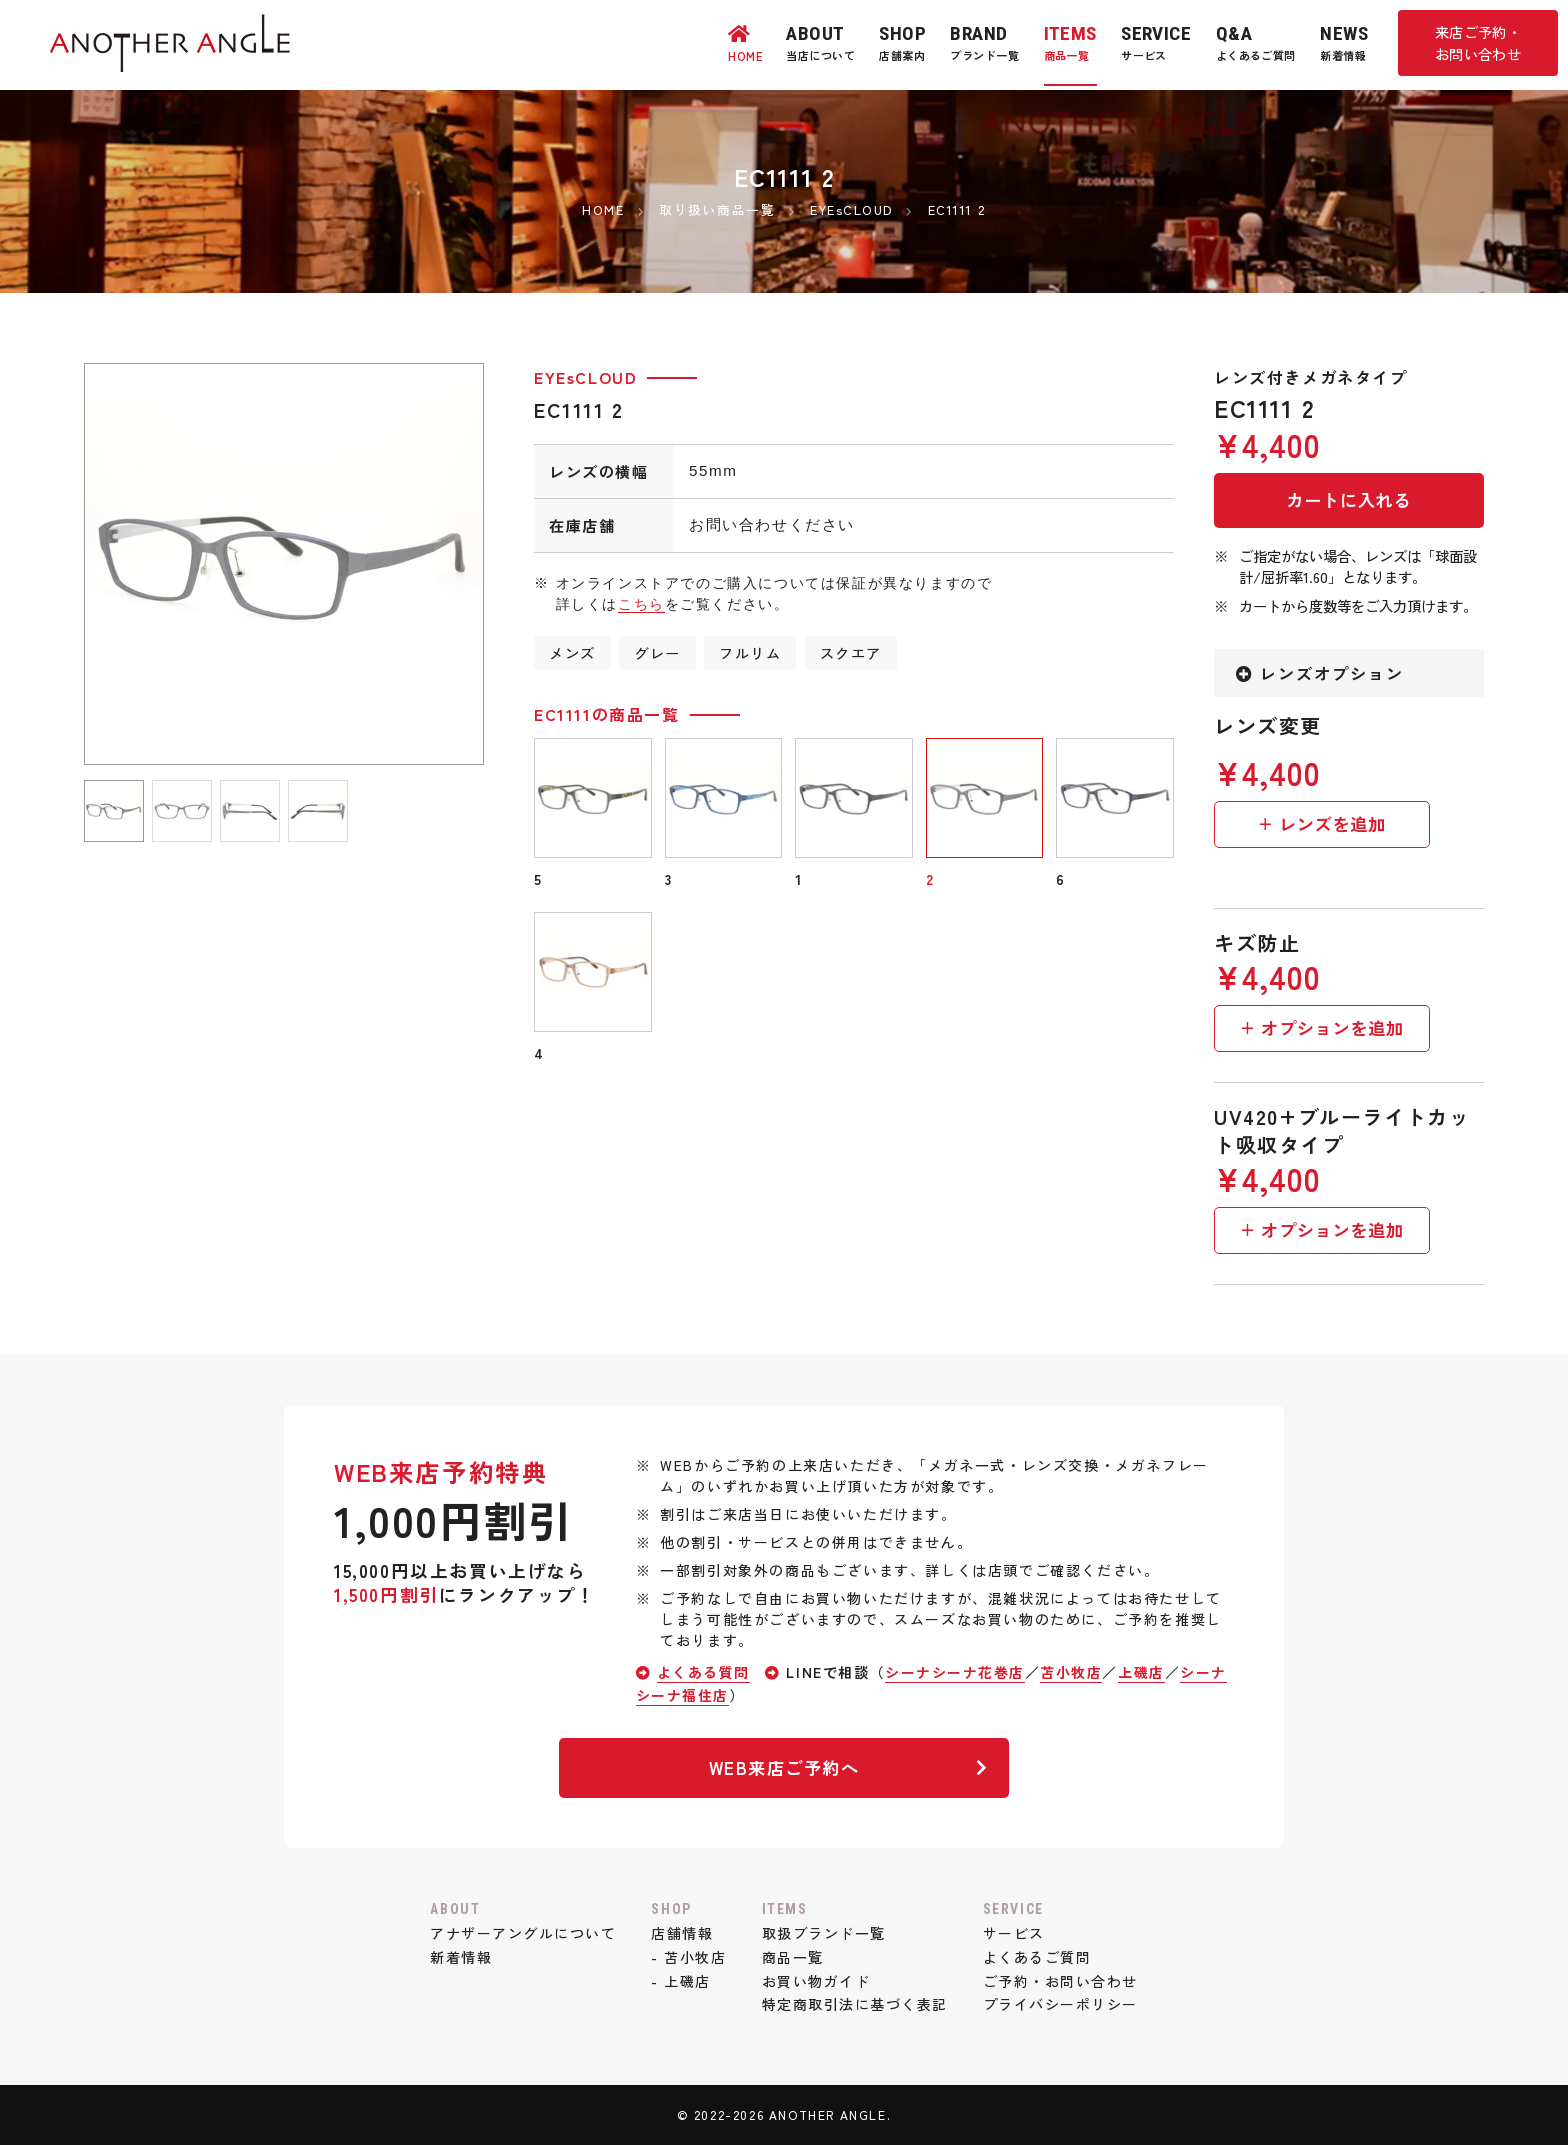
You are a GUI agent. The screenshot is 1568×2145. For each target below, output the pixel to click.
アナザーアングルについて (521, 1933)
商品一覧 (792, 1957)
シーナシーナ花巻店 (956, 1672)
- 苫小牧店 (689, 1957)
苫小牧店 (1073, 1672)
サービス (1015, 1933)
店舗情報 (682, 1933)
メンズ (572, 652)
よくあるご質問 (1038, 1957)
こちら (641, 604)
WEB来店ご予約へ (847, 1767)
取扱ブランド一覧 (823, 1933)
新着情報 (459, 1957)
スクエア (852, 652)
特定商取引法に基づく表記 (854, 2004)
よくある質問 (704, 1672)
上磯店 (1143, 1672)
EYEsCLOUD (585, 377)
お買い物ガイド (815, 1981)
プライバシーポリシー (1062, 2004)
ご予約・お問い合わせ (1062, 1981)
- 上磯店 (681, 1981)
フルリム (751, 652)
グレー (657, 652)
